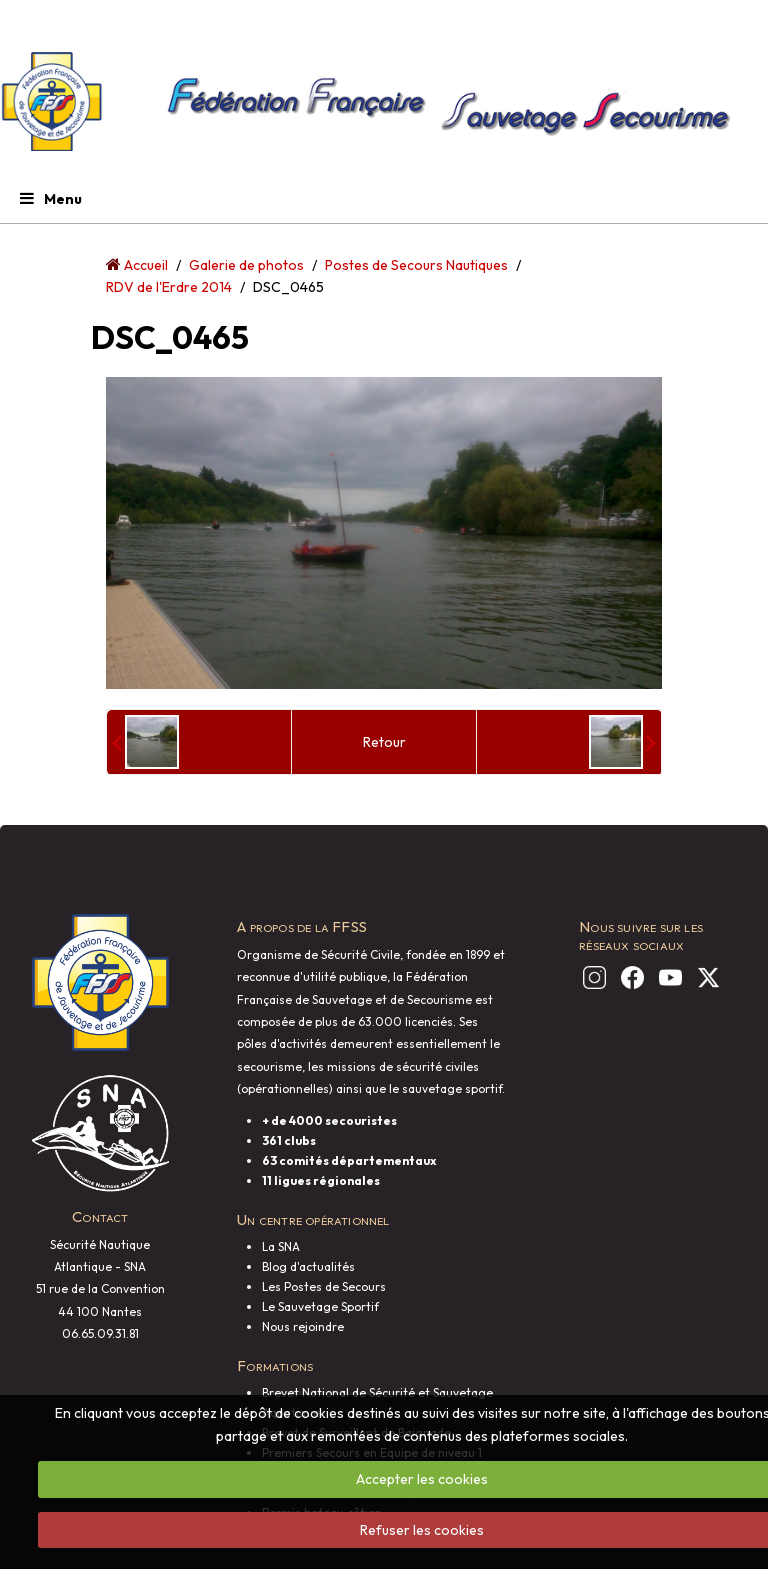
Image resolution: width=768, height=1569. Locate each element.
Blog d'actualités (308, 1266)
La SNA (281, 1246)
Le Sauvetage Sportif (320, 1306)
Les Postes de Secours (324, 1286)
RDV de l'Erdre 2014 (169, 287)
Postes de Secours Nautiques (416, 265)
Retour (384, 742)
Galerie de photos (246, 265)
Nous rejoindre (303, 1326)
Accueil (146, 265)
